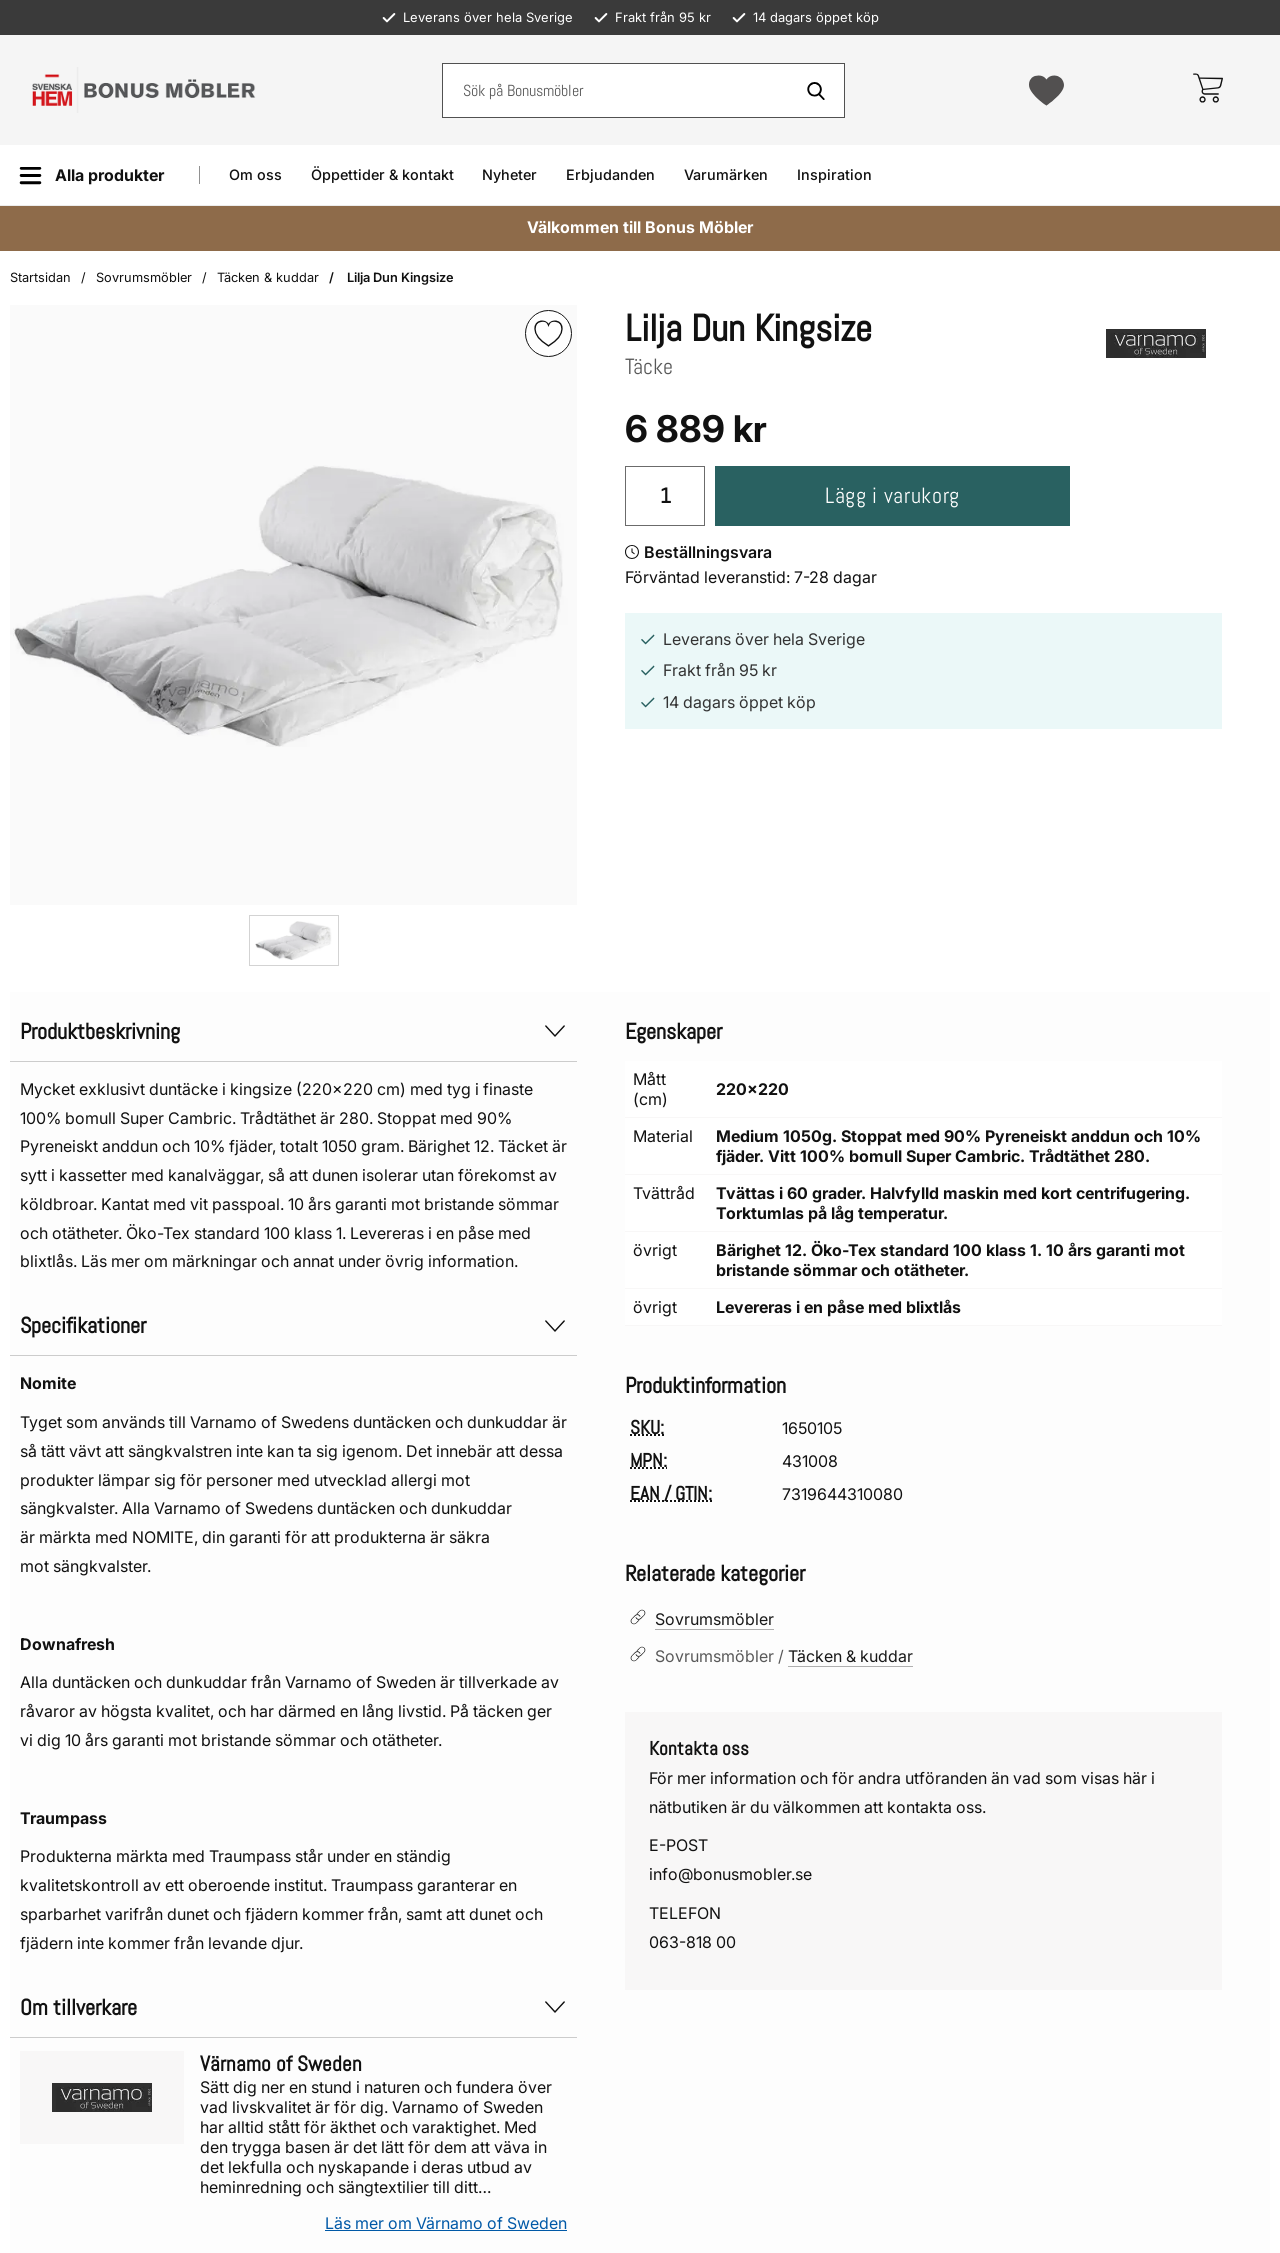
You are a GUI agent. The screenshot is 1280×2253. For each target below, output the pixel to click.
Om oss (255, 174)
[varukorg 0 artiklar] (1207, 90)
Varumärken (726, 174)
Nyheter (509, 174)
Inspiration (834, 174)
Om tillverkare (293, 2007)
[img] (548, 333)
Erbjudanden (610, 174)
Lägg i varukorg (892, 495)
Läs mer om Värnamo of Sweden (446, 2223)
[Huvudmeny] (91, 175)
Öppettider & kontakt (382, 174)
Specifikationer (293, 1325)
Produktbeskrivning (293, 1031)
